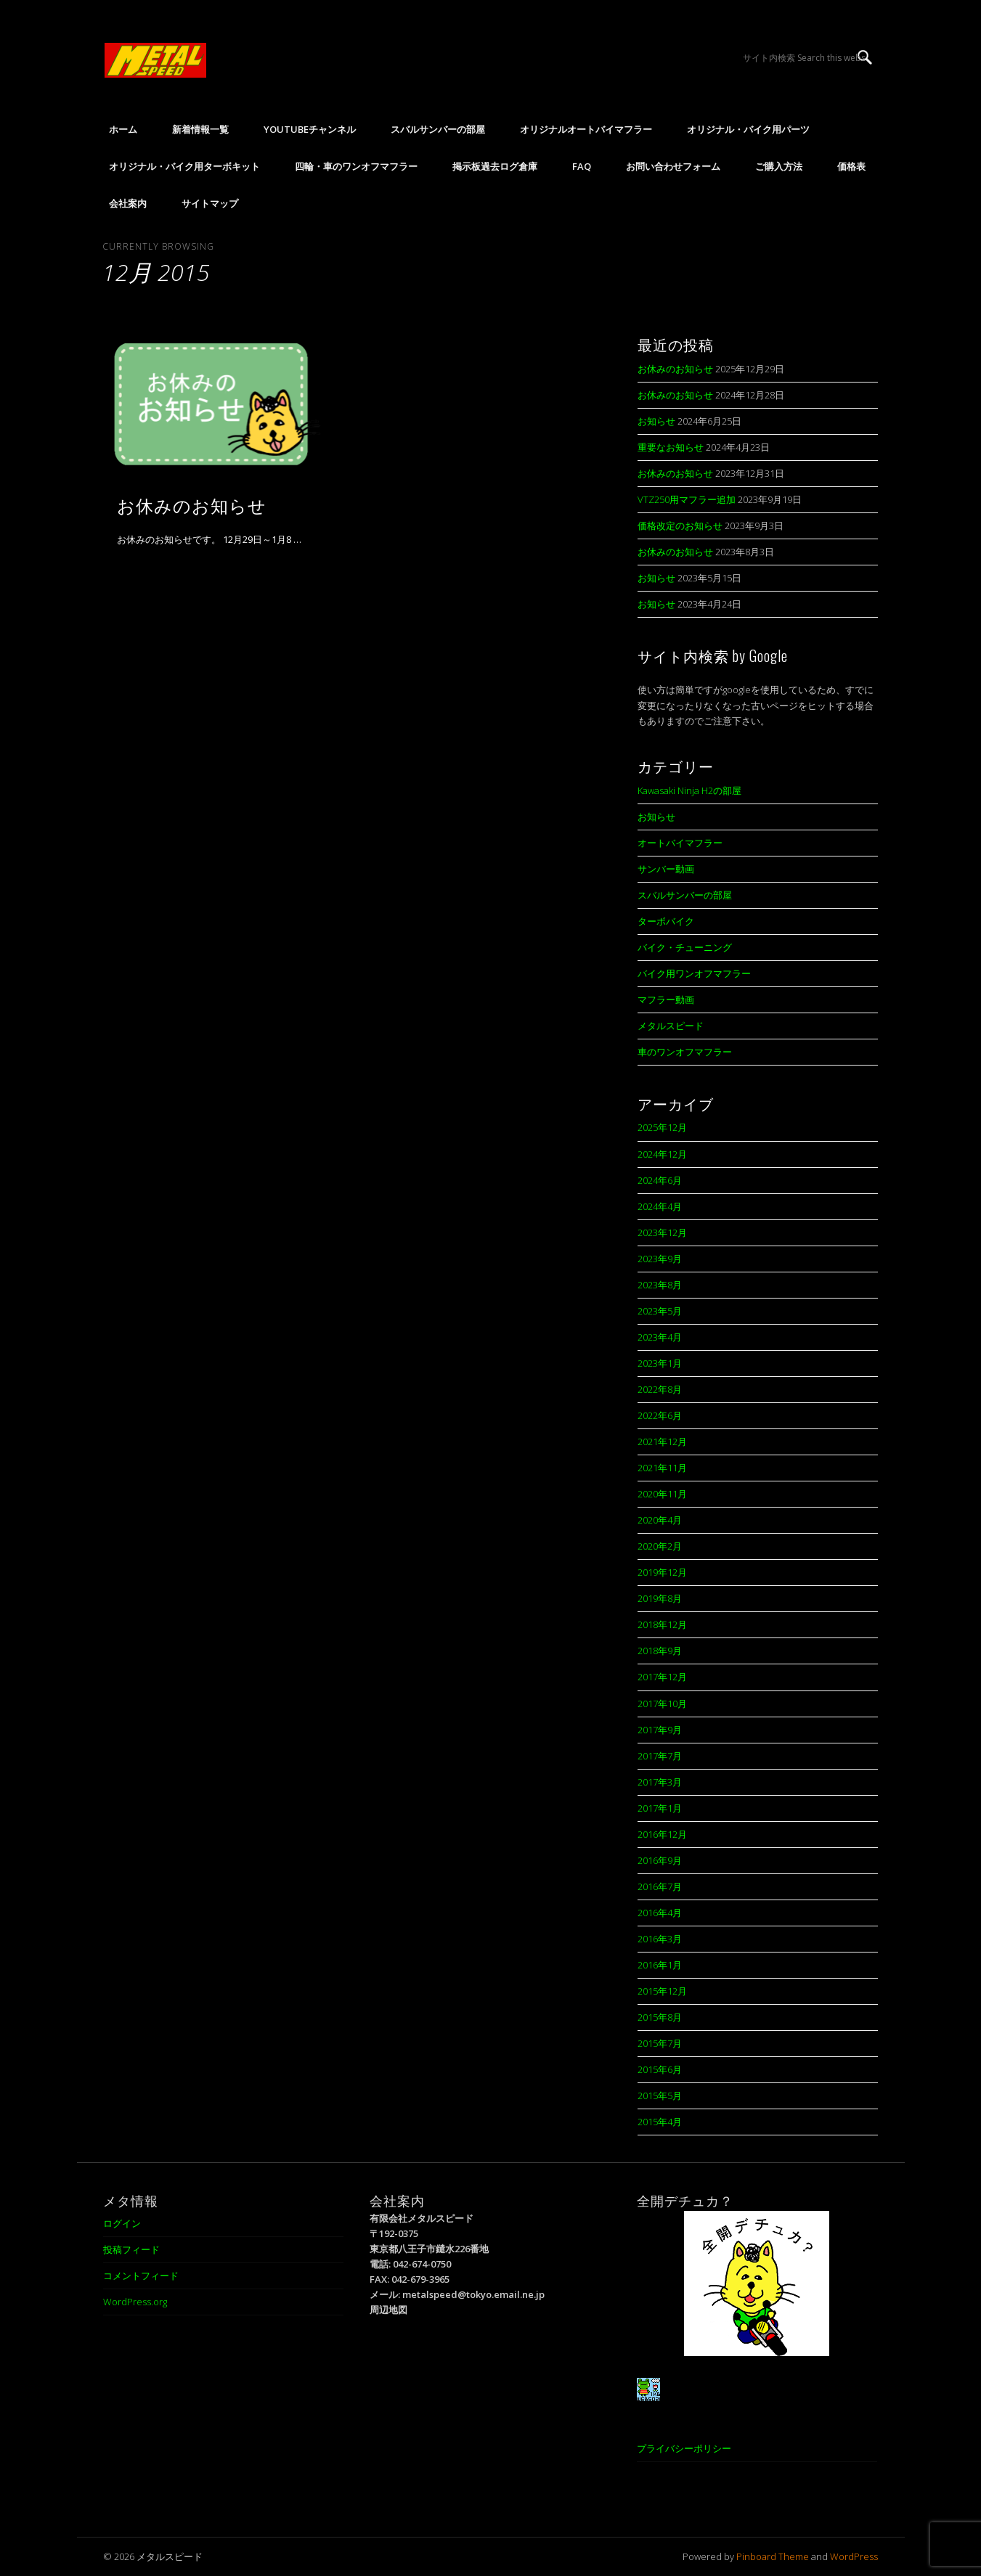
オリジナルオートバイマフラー (586, 129)
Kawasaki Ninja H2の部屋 (689, 790)
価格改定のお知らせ (680, 525)
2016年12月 (662, 1834)
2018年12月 (662, 1624)
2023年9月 (660, 1258)
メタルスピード (671, 1025)
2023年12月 (662, 1232)
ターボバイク (666, 921)
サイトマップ (210, 203)
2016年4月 (660, 1912)
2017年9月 (660, 1729)
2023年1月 (660, 1363)
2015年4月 (660, 2121)
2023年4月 (660, 1337)
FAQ (581, 166)
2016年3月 (660, 1938)
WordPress (854, 2556)
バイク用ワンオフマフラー (694, 973)
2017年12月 (662, 1676)
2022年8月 (660, 1389)
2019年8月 (660, 1598)
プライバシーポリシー (684, 2448)
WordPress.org (135, 2301)
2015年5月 (660, 2095)
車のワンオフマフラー (685, 1051)
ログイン (122, 2223)
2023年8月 (660, 1284)
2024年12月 (662, 1154)
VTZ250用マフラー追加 (687, 499)
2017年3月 (660, 1781)
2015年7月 (660, 2043)
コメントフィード (141, 2275)
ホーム (123, 129)
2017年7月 (660, 1755)
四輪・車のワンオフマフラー (356, 166)
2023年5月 (660, 1310)
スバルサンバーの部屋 (438, 129)
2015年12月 (662, 1991)
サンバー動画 (666, 868)
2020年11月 (662, 1493)
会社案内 (128, 203)
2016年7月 (660, 1886)
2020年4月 (660, 1519)
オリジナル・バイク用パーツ (748, 129)
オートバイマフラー (680, 842)
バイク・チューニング (685, 947)
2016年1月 (660, 1964)
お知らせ (656, 421)
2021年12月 (662, 1441)
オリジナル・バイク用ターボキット (184, 166)
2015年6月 (660, 2069)
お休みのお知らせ (191, 504)
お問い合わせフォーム (673, 166)
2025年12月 (662, 1127)
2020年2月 (660, 1546)
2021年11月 (662, 1467)
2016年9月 (660, 1860)
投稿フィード (131, 2249)
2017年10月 (662, 1703)
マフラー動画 (666, 999)
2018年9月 (660, 1650)
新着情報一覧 (200, 129)
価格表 (851, 166)
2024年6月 (660, 1180)
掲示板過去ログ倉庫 (494, 166)
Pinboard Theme (772, 2556)
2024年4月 (660, 1206)
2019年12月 (662, 1572)
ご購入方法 (778, 166)
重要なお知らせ (671, 447)
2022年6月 (660, 1415)
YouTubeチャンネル (310, 129)
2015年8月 (660, 2017)
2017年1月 (660, 1808)
